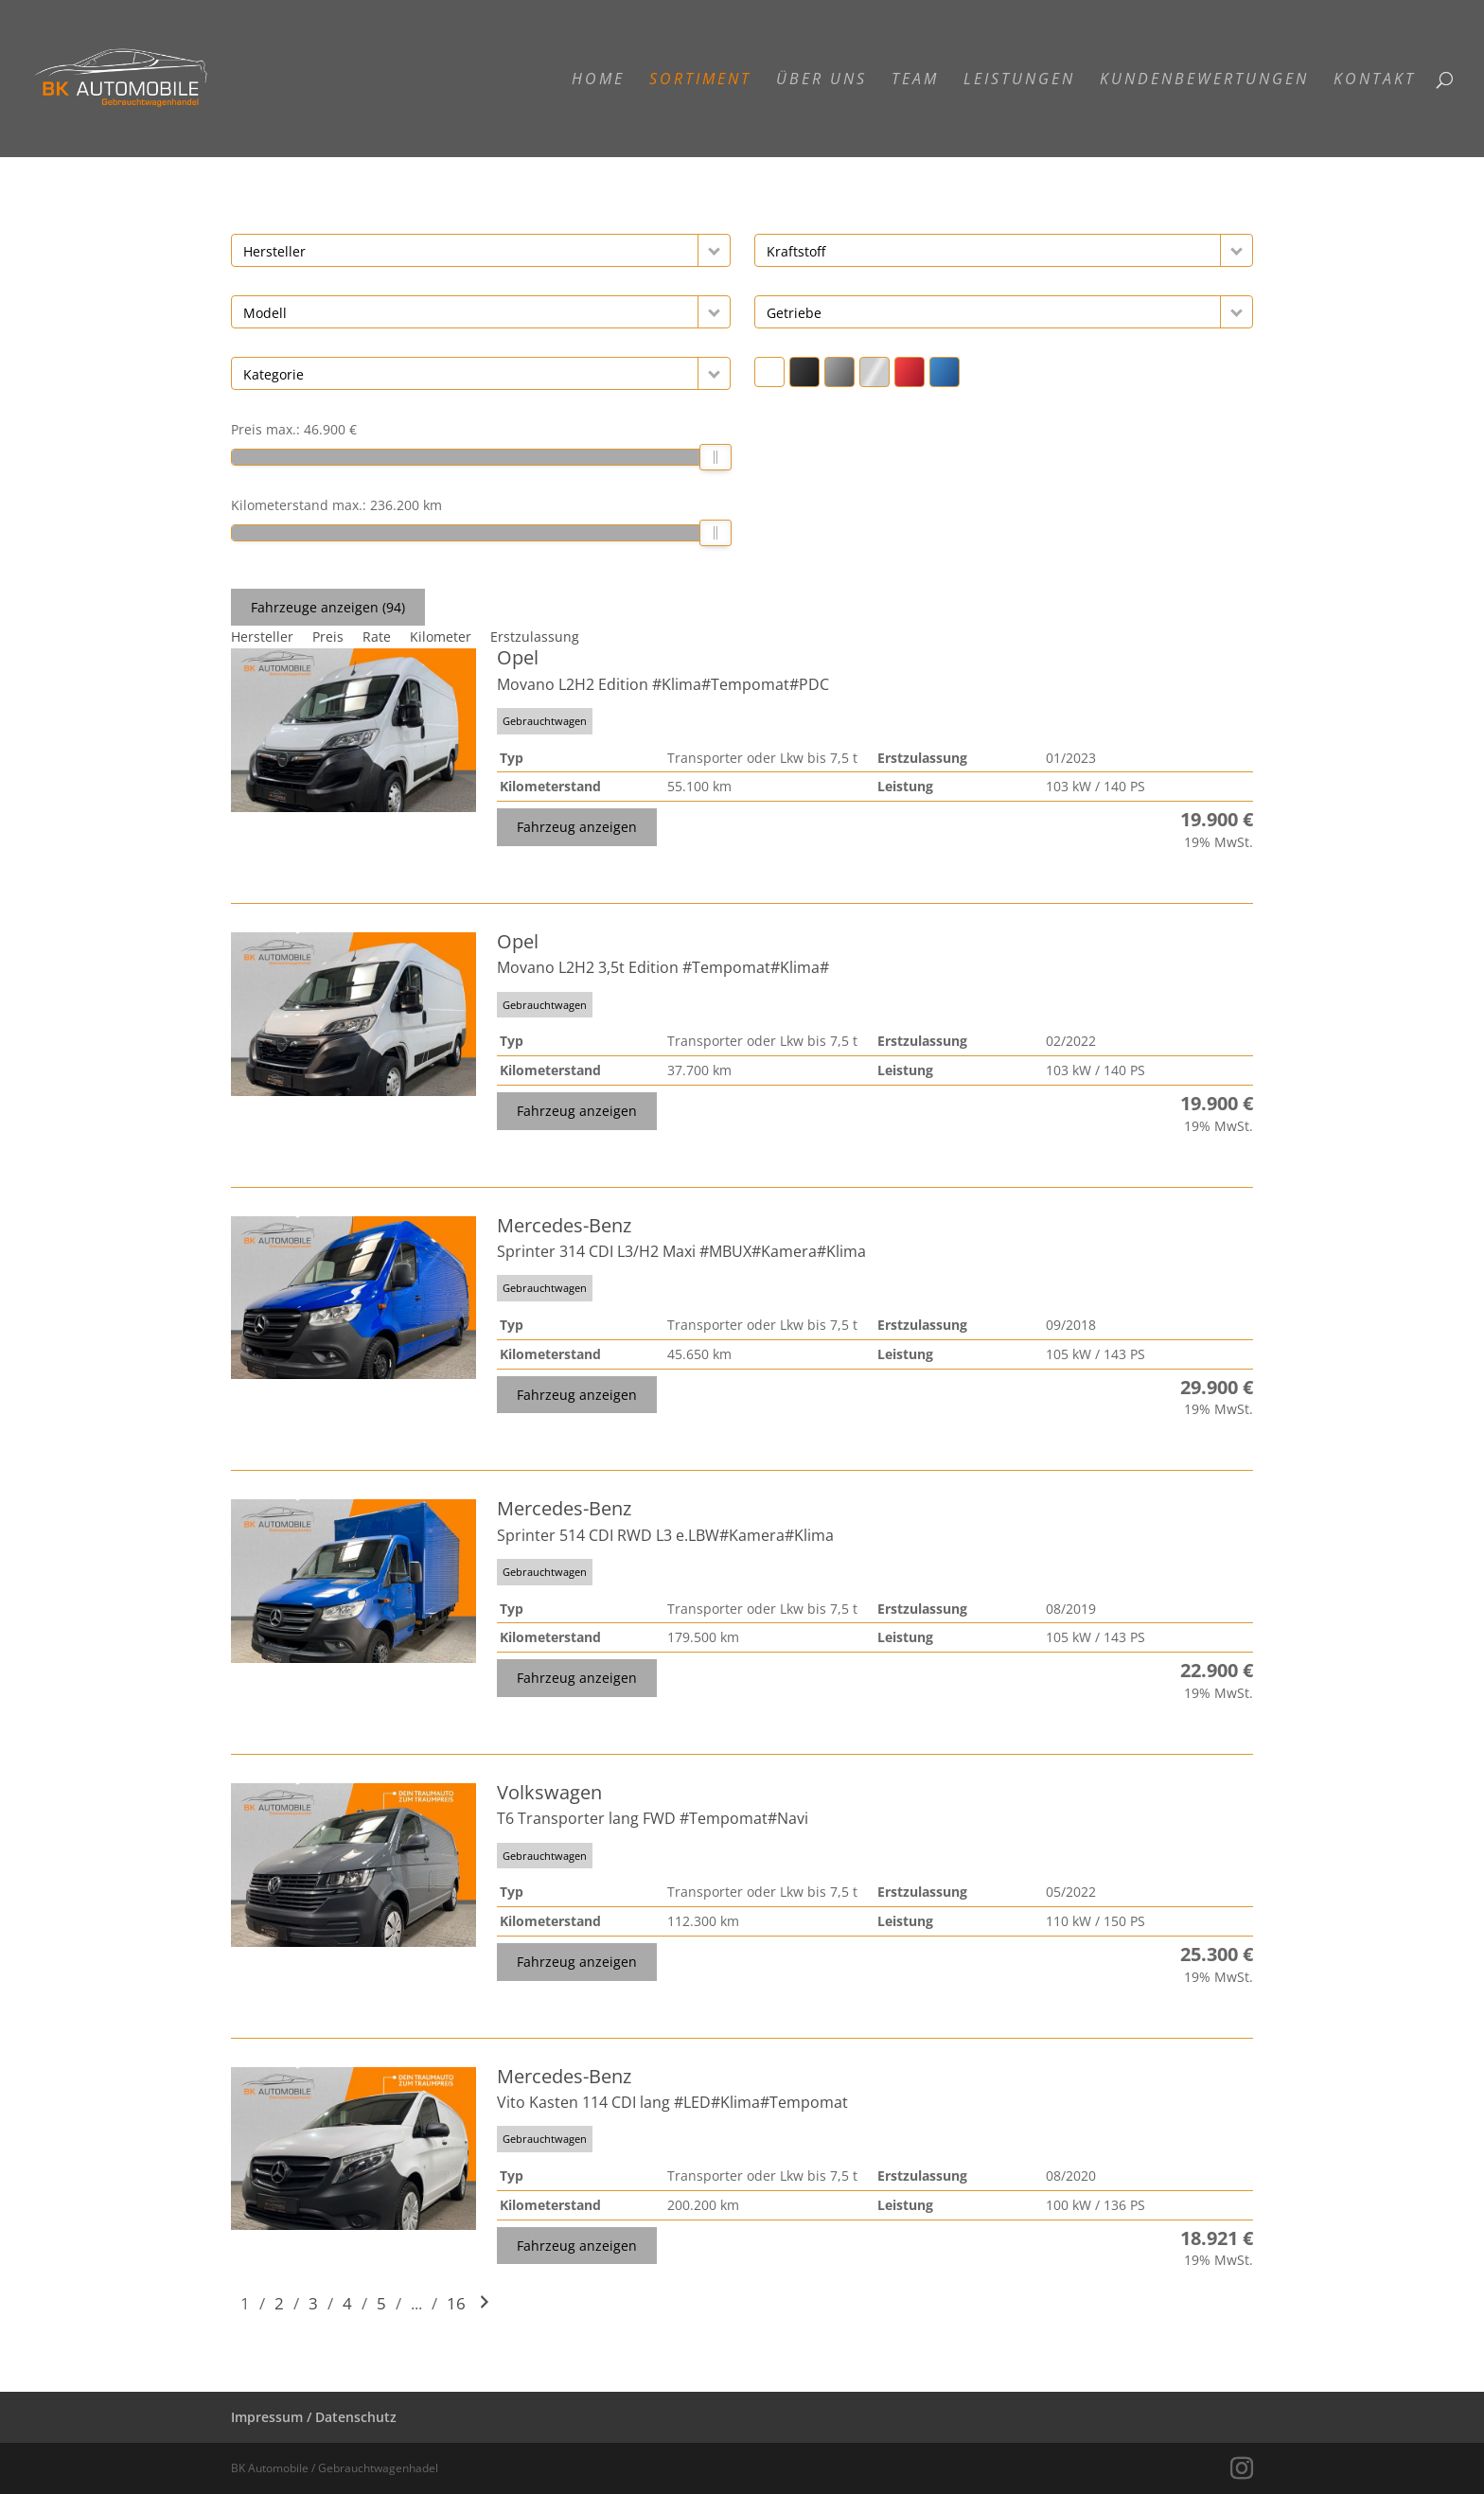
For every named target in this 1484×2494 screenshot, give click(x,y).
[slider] (715, 457)
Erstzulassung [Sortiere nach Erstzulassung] (534, 637)
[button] (714, 250)
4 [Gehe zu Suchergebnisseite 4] (347, 2303)
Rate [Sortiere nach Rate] (376, 637)
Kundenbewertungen (1204, 80)
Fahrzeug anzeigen (577, 827)
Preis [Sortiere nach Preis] (328, 637)
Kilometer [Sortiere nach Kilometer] (440, 637)
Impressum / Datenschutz (314, 2417)
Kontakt (1375, 80)
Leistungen (1019, 80)
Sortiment (700, 80)
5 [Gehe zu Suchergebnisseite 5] (381, 2303)
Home (598, 80)
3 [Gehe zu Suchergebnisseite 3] (313, 2303)
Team (915, 80)
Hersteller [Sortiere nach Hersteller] (262, 637)
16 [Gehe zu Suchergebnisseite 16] (456, 2303)
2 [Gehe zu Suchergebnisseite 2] (279, 2303)
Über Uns (821, 80)
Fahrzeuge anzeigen (328, 607)
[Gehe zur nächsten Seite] (484, 2303)
